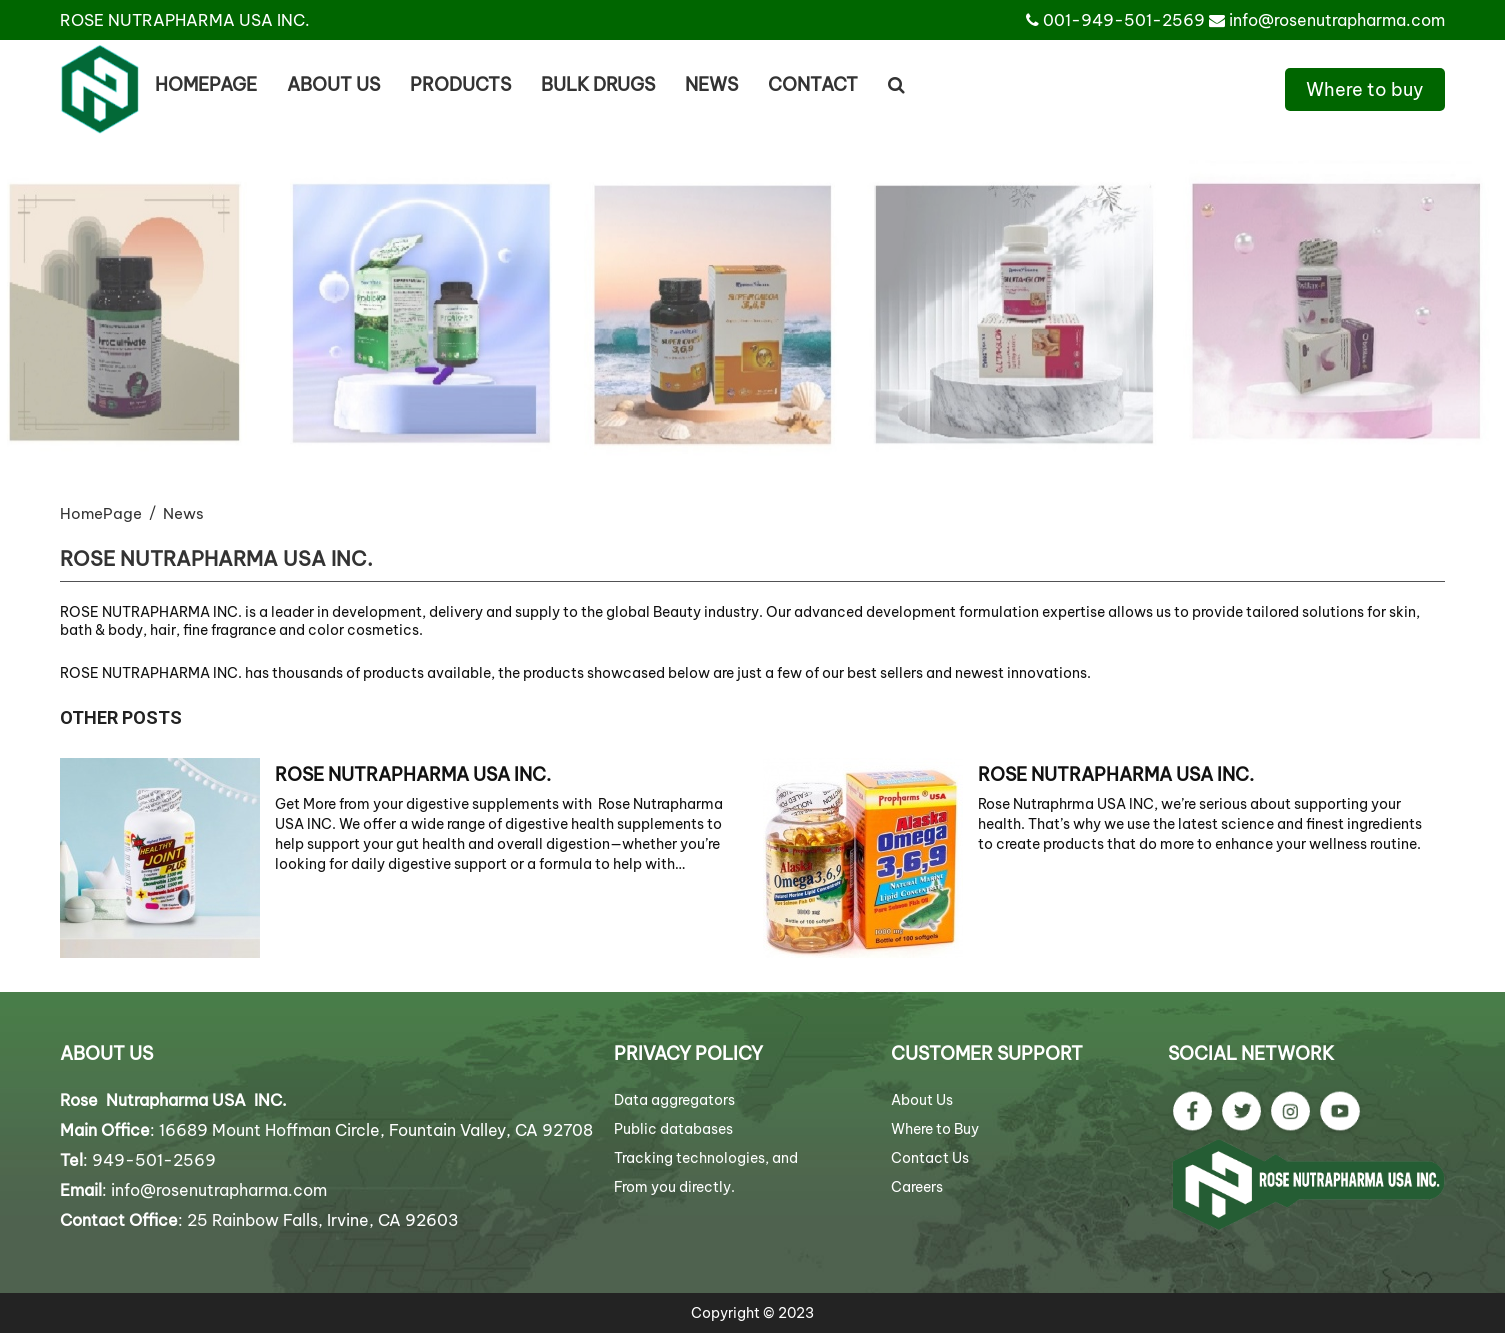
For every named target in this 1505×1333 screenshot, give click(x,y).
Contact (813, 84)
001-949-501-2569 (1124, 20)
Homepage (206, 84)
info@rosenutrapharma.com (1337, 20)
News (711, 84)
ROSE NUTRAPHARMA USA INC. (413, 774)
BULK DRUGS (598, 84)
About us (333, 84)
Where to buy (1365, 89)
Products (460, 84)
